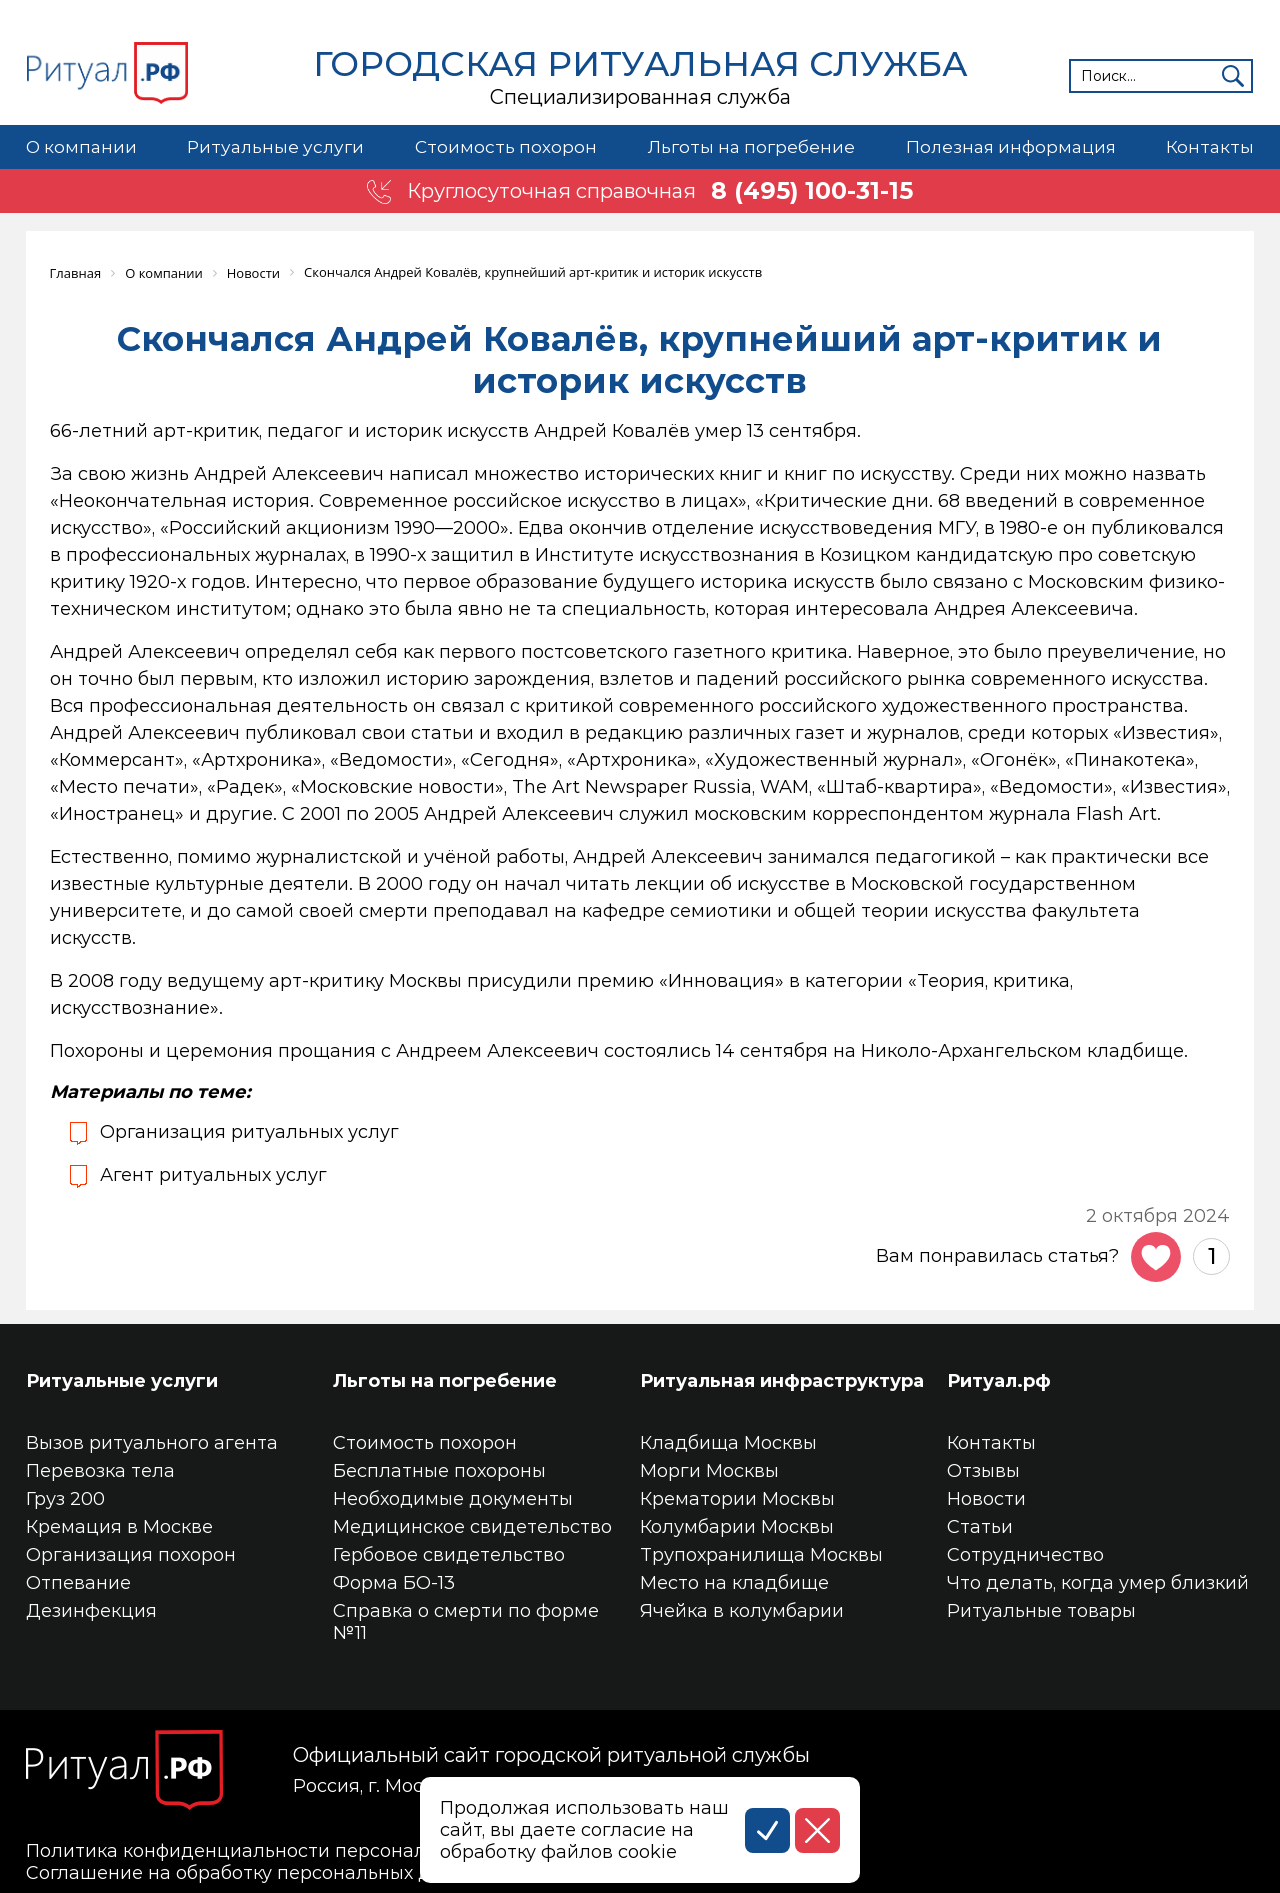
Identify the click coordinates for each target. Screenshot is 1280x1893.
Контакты (1210, 147)
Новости (986, 1498)
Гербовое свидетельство (449, 1554)
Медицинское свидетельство (472, 1526)
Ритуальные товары (1041, 1610)
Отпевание (78, 1582)
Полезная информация (1010, 147)
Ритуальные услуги (275, 147)
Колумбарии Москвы (737, 1526)
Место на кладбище (734, 1582)
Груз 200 (65, 1498)
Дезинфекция (91, 1610)
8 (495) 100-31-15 (813, 191)
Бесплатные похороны (439, 1470)
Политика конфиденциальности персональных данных (287, 1850)
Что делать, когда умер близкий (1098, 1582)
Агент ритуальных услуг (214, 1174)
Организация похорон (131, 1554)
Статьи (980, 1526)
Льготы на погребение (750, 147)
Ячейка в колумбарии (742, 1610)
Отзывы (983, 1470)
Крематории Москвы (737, 1498)
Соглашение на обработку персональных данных (258, 1872)
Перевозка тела (100, 1470)
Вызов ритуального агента (152, 1442)
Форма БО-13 (394, 1582)
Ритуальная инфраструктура (782, 1380)
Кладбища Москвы (728, 1442)
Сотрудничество (1025, 1554)
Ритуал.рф (999, 1380)
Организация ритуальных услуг (250, 1131)
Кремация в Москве (119, 1526)
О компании (81, 147)
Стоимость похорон (504, 147)
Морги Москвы (709, 1470)
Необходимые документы (453, 1498)
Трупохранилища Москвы (761, 1554)
